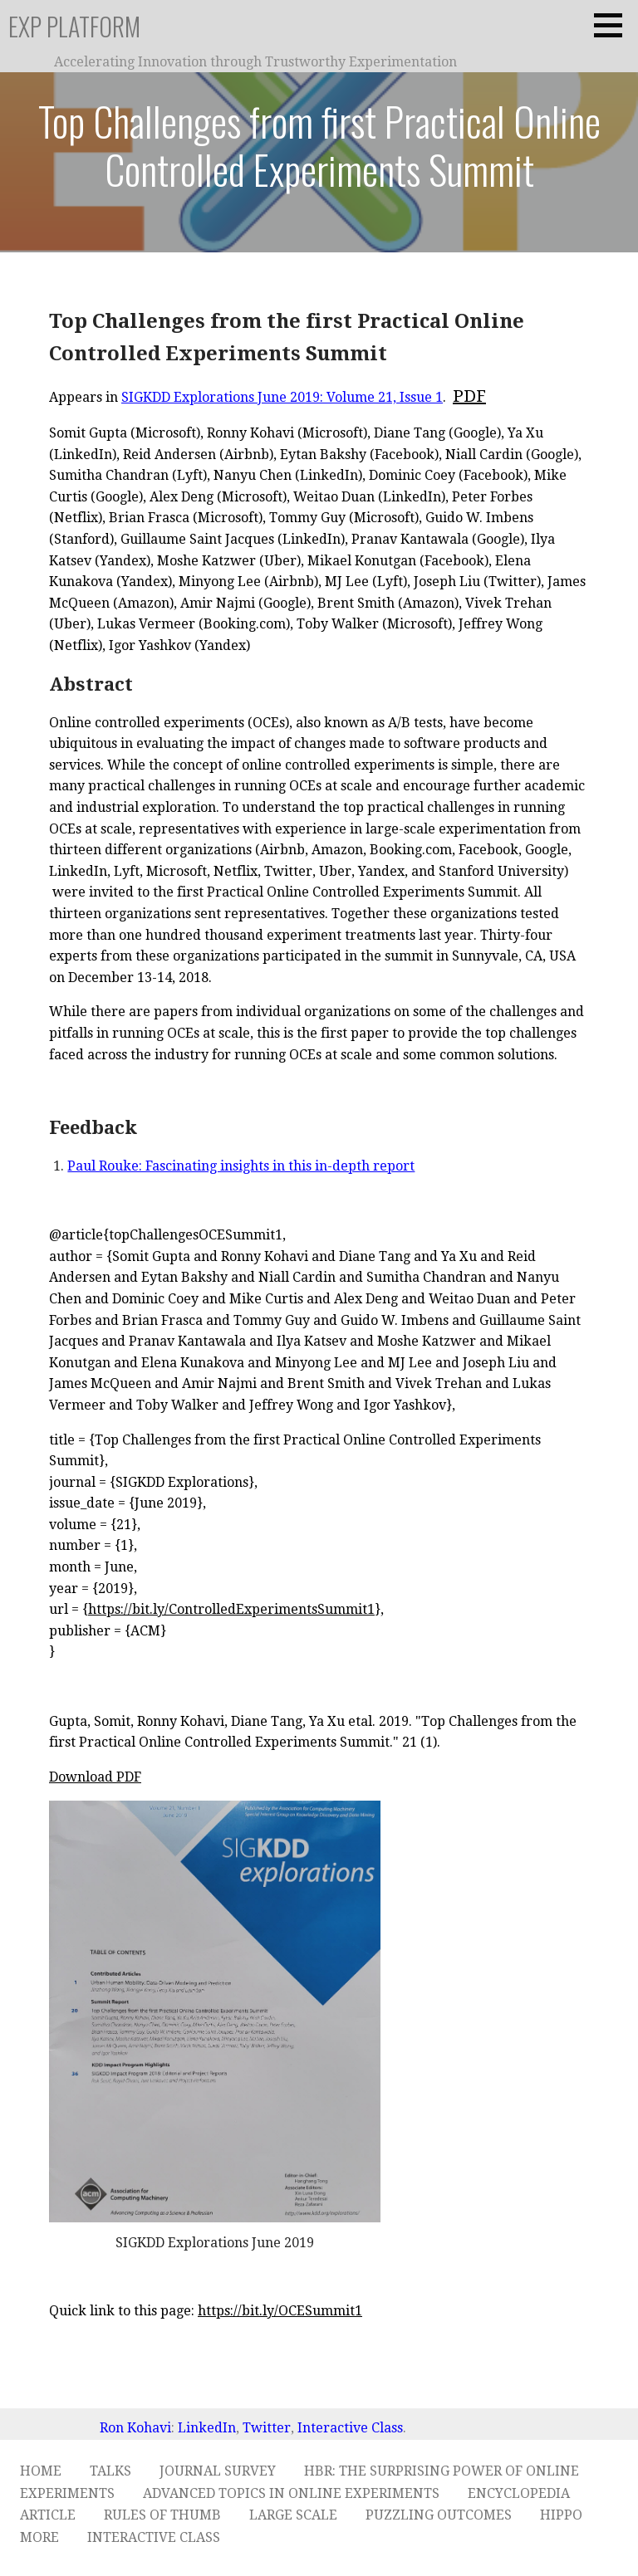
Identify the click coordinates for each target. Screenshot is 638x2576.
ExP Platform (74, 26)
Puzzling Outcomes (439, 2515)
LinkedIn (207, 2428)
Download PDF (95, 1777)
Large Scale (293, 2515)
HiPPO (561, 2515)
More (39, 2537)
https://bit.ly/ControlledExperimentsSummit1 (231, 1609)
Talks (110, 2471)
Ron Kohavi (135, 2428)
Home (40, 2471)
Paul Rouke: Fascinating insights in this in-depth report (241, 1166)
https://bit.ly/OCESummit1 (280, 2311)
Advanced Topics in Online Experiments (291, 2493)
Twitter (267, 2428)
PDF (469, 396)
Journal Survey (218, 2471)
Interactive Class (350, 2428)
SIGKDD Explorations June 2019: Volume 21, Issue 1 (282, 397)
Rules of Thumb (162, 2515)
